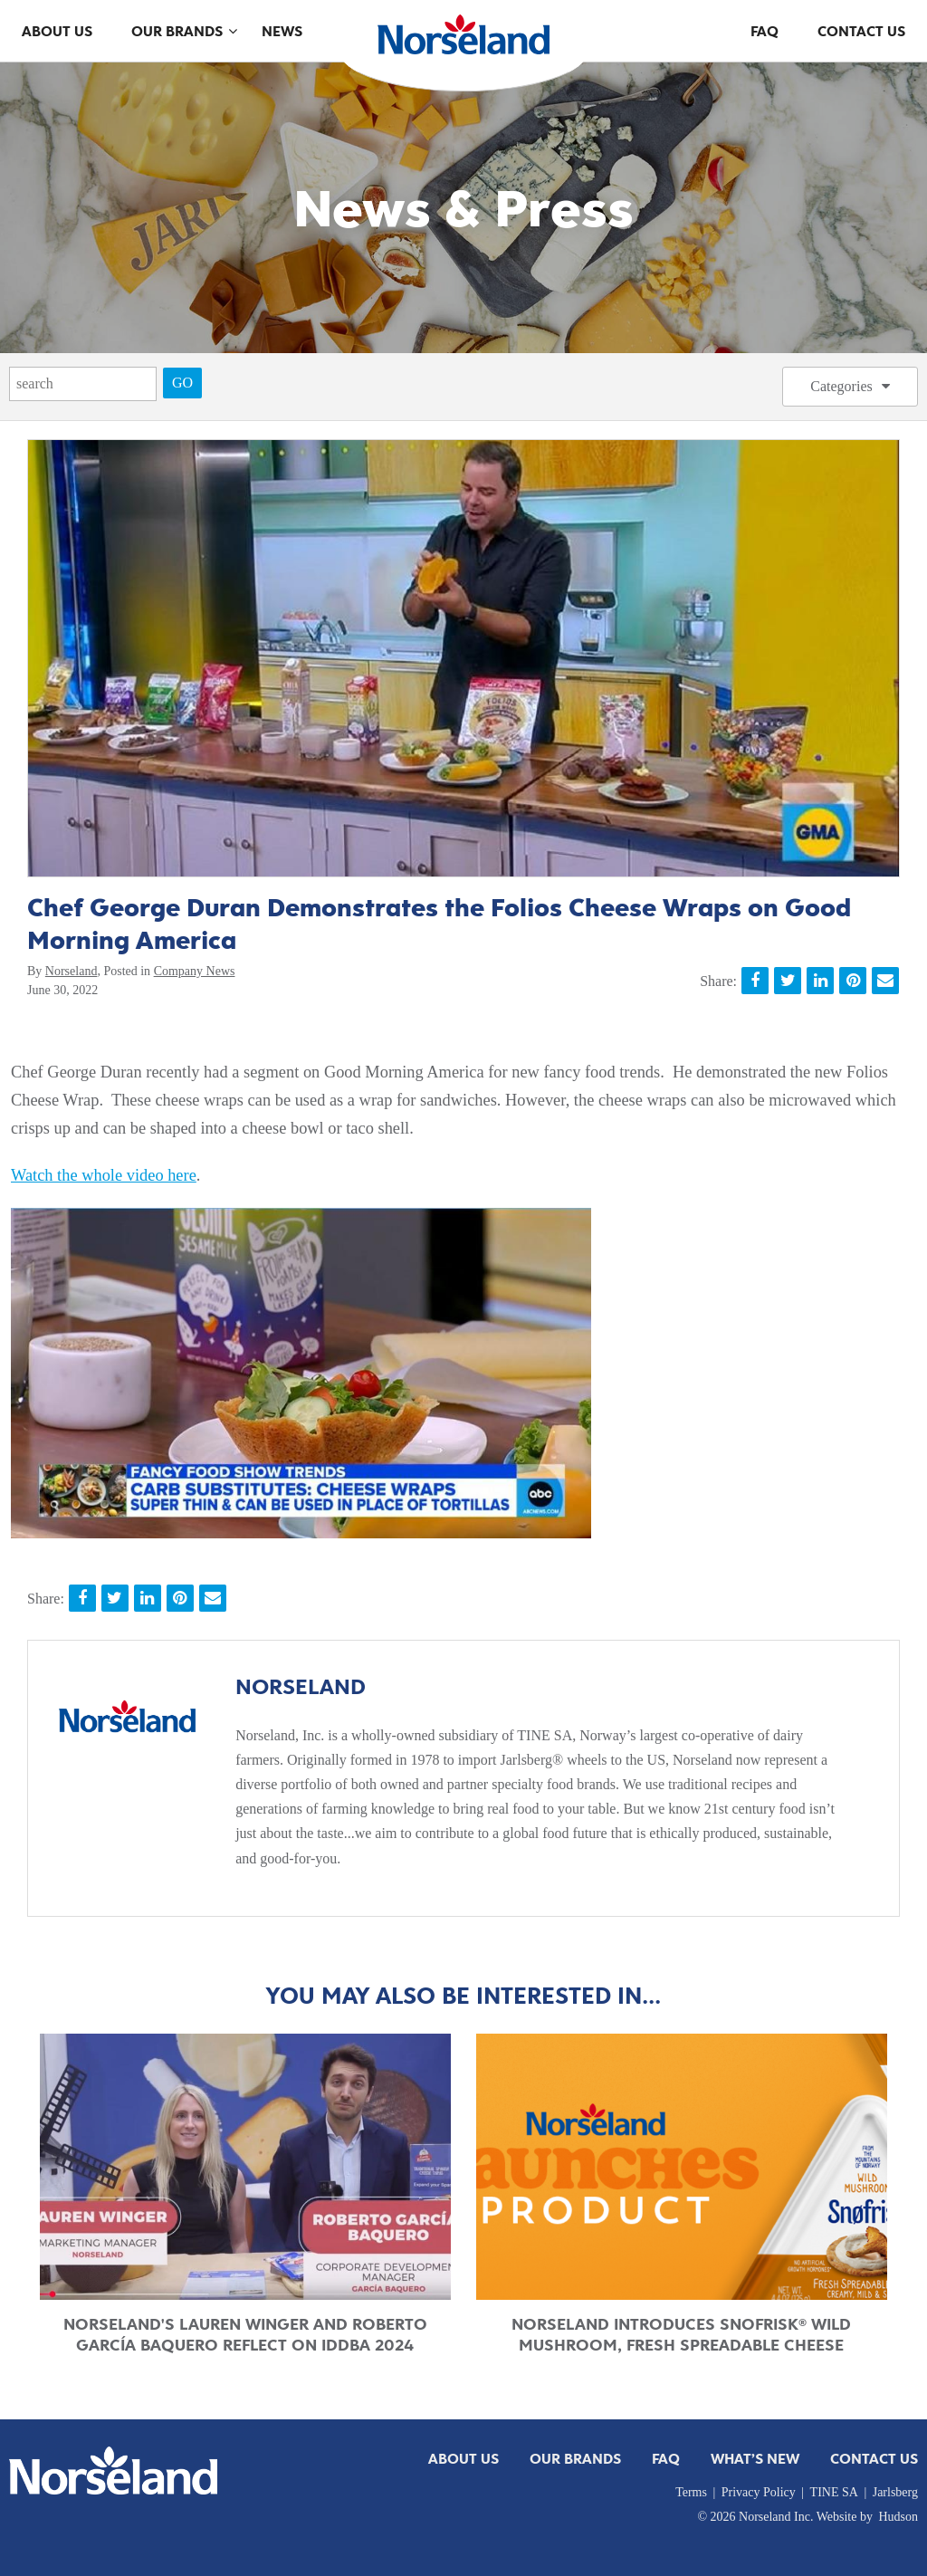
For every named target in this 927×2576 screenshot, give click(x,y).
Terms (691, 2492)
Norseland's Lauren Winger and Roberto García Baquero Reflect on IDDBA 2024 (245, 2334)
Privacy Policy (759, 2492)
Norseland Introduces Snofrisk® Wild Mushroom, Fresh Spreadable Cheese (681, 2334)
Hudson (898, 2516)
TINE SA (834, 2492)
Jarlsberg (895, 2492)
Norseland (71, 971)
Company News (194, 971)
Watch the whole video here (103, 1175)
